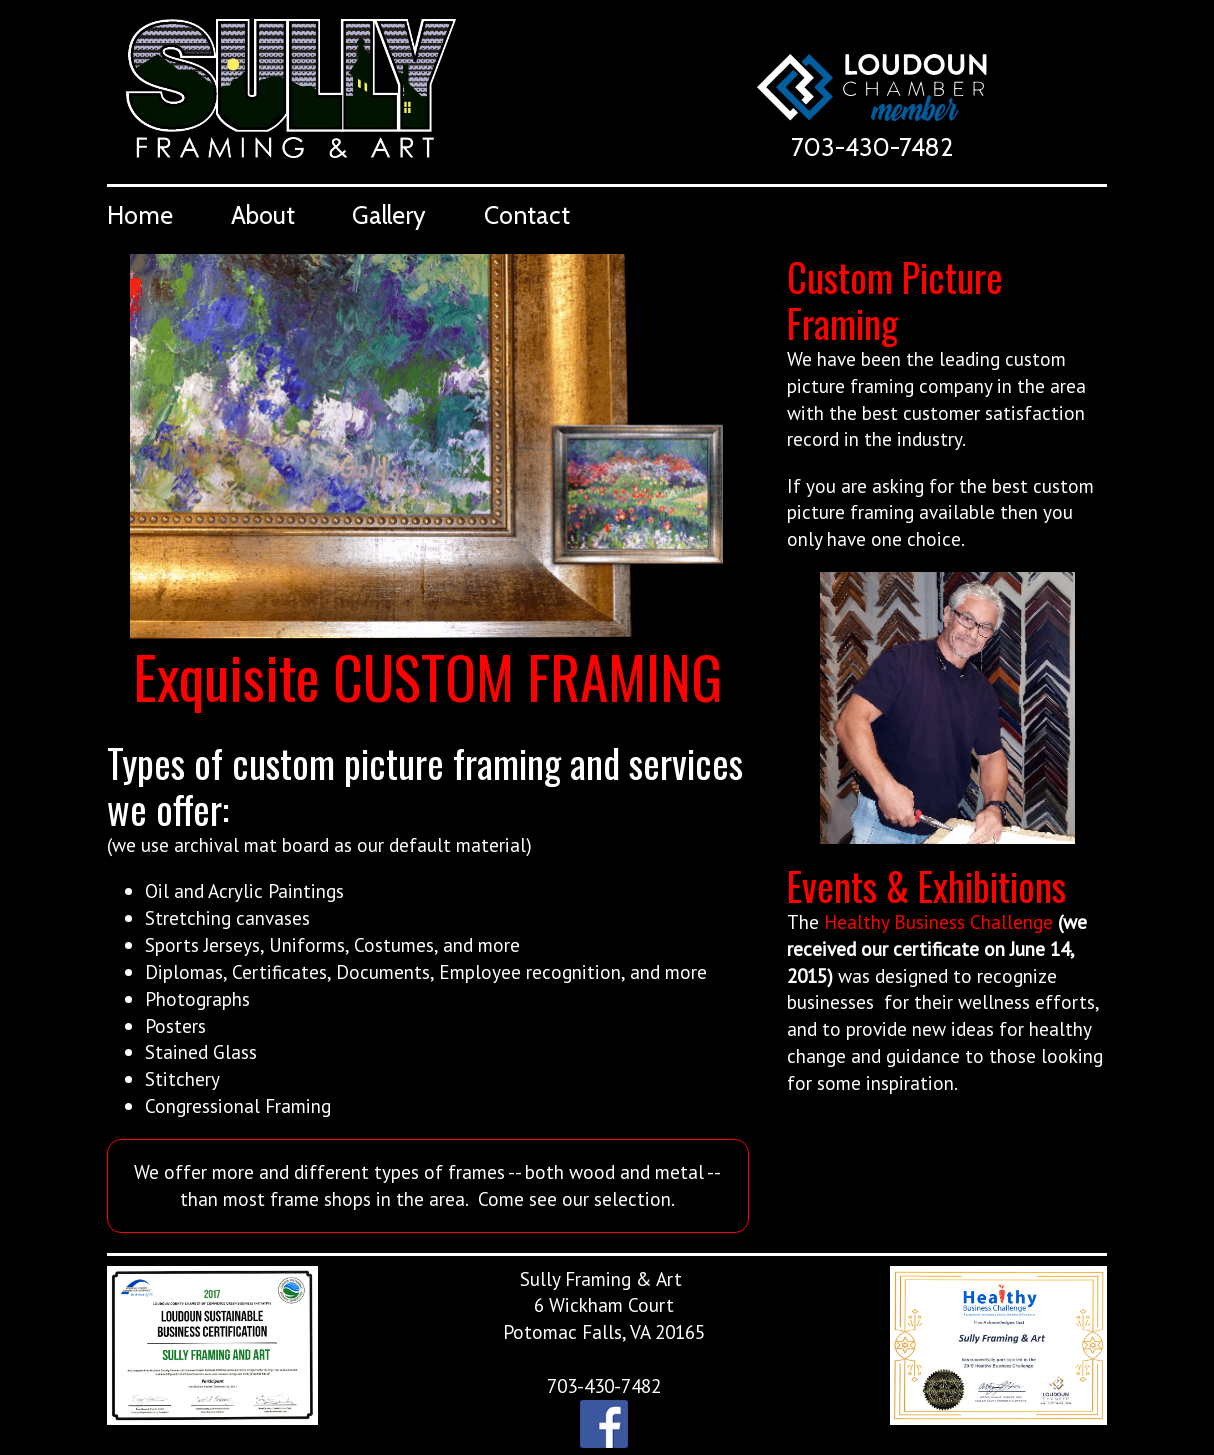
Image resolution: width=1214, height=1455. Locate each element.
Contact (527, 215)
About (263, 215)
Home (140, 215)
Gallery (389, 215)
